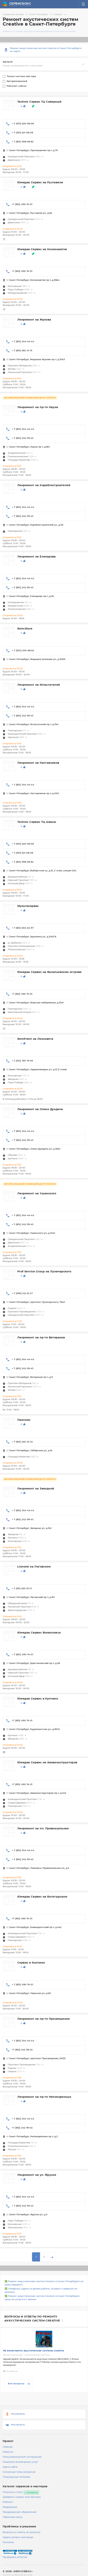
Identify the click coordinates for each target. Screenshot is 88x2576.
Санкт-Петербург (41, 14)
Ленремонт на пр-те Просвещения (43, 2019)
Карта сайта (10, 2467)
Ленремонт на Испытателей (38, 684)
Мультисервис (28, 906)
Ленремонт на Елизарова (36, 556)
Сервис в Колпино (31, 1962)
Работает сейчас (17, 86)
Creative (60, 14)
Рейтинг (8, 2502)
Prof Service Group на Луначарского (44, 1271)
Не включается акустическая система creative (33, 2351)
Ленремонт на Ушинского (36, 1193)
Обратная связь (12, 2517)
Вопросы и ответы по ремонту (21, 2532)
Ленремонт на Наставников (38, 763)
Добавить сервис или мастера (21, 2497)
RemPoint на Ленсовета (35, 1039)
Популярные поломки (16, 2477)
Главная (7, 2447)
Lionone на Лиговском (34, 1566)
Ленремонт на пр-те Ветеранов (41, 1337)
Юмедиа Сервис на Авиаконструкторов (47, 1762)
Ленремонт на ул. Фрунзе (36, 2175)
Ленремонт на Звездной (35, 1488)
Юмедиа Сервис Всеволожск (39, 1632)
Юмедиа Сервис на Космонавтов (42, 249)
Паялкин (23, 1420)
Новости (8, 2452)
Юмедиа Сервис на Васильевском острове (49, 972)
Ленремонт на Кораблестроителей (43, 485)
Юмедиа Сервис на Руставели (40, 182)
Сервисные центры (15, 14)
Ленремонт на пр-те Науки (37, 407)
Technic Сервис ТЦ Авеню (36, 822)
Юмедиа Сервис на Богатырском (42, 1896)
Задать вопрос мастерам (18, 2537)
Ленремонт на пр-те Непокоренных (44, 2097)
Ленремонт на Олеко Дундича (40, 1109)
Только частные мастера (22, 76)
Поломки (8, 2542)
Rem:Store (24, 628)
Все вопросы (19, 2384)
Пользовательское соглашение (22, 2457)
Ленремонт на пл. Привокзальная (43, 1828)
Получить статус (13, 2492)
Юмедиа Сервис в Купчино (37, 1698)
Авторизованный (17, 81)
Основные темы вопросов (19, 2472)
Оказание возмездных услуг (20, 2462)
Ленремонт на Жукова (34, 319)
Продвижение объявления (19, 2512)
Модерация (10, 2507)
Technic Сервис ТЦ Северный (39, 101)
